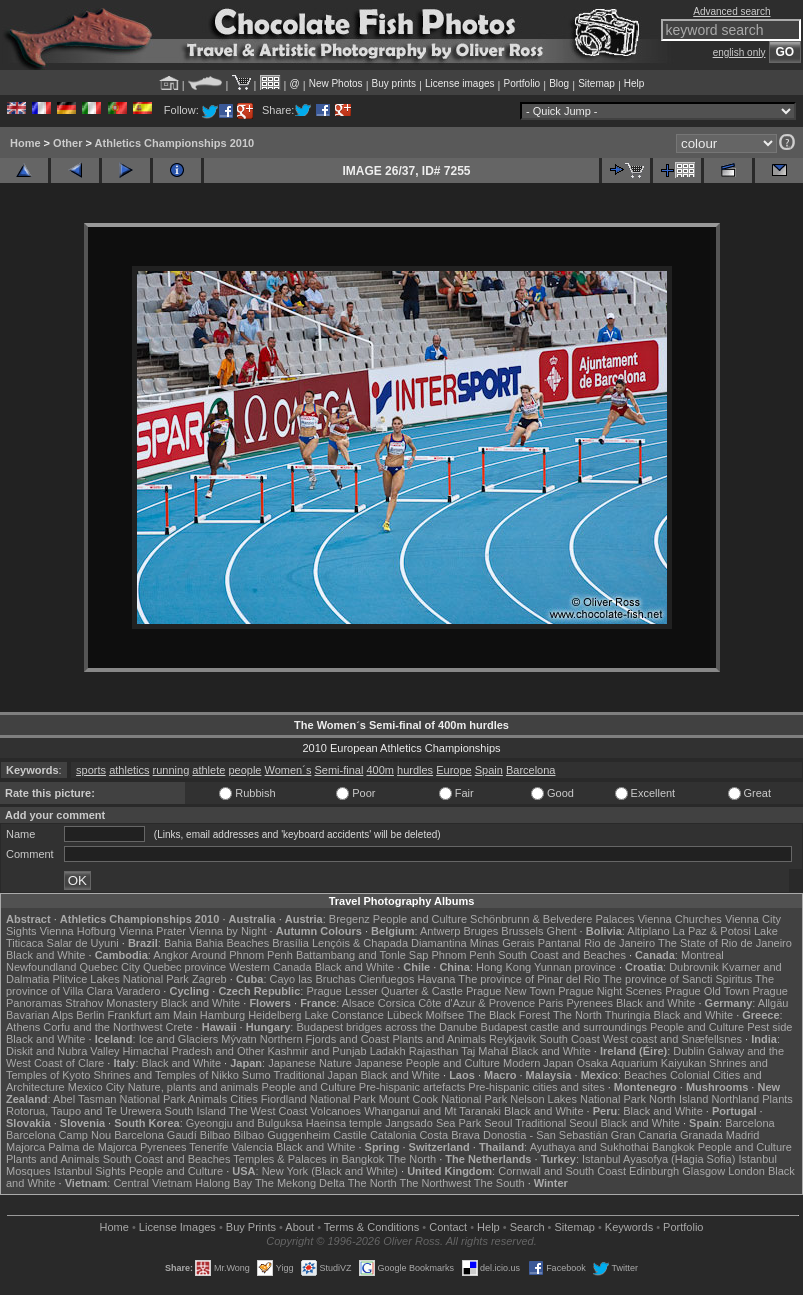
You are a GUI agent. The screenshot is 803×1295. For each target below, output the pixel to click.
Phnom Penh (463, 955)
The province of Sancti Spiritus (677, 979)
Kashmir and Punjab (317, 1051)
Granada (701, 1135)
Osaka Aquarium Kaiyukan (641, 1063)
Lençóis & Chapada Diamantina (389, 943)
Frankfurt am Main (152, 1015)
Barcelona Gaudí (155, 1135)
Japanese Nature (310, 1063)
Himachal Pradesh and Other (194, 1051)
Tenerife (208, 1147)
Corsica (396, 1003)
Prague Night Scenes (610, 991)
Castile (350, 1135)
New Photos (336, 83)
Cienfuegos (387, 979)
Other (67, 143)
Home (25, 143)
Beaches (645, 1075)
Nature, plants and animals (193, 1087)
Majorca (25, 1147)
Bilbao (215, 1135)
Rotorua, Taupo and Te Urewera (84, 1111)
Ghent (562, 931)
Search (527, 1227)
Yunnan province (575, 967)
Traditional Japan (315, 1075)
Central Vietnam (152, 1183)
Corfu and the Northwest (102, 1027)
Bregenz (349, 919)
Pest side (769, 1027)
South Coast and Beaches (562, 955)
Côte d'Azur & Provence (476, 1003)
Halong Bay (223, 1183)
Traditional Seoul (556, 1123)
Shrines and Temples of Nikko (165, 1075)
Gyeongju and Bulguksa (244, 1123)
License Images (177, 1227)
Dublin (688, 1051)
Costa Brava (449, 1135)
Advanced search (731, 11)
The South (499, 1183)
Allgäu (773, 1003)
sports (91, 770)
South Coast (569, 1039)
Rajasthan (434, 1051)
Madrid (743, 1135)
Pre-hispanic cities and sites (536, 1087)
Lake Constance (344, 1015)
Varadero (138, 991)
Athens (23, 1027)
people (244, 770)
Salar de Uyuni (83, 943)
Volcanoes (335, 1111)
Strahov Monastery (111, 1003)
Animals (207, 1099)
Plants (777, 1099)
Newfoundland (41, 967)
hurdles (415, 770)
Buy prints (394, 83)
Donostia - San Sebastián (545, 1135)
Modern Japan (538, 1063)
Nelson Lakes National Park (578, 1099)
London (746, 1171)
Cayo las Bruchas (313, 979)
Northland (735, 1099)
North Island (678, 1099)
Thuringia (628, 1015)
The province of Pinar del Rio (529, 979)
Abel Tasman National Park (119, 1099)
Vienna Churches (680, 919)
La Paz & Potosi (712, 931)
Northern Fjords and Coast (325, 1039)
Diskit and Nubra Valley (63, 1051)
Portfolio (521, 83)
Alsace (358, 1003)
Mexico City (96, 1087)
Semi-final (338, 770)
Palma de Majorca (92, 1147)
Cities (244, 1099)
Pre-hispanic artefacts (412, 1087)
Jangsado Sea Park (433, 1123)
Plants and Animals (439, 1039)
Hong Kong (503, 967)
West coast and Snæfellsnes (672, 1039)
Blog (559, 83)
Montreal (702, 955)
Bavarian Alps (39, 1015)
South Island (195, 1111)
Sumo (256, 1075)
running (171, 770)
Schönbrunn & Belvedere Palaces (552, 919)
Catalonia (393, 1135)
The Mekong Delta (300, 1183)
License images (459, 83)
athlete (208, 770)
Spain (489, 770)
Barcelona (531, 770)
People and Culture (420, 919)
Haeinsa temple (344, 1123)
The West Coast (268, 1111)
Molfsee (445, 1015)
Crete (179, 1027)
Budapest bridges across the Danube (386, 1027)
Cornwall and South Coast (562, 1171)
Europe (453, 770)
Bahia (178, 943)
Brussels (522, 931)
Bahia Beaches (232, 943)
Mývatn (238, 1039)
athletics (129, 770)
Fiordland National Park (318, 1099)
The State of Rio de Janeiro (725, 943)
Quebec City (109, 967)
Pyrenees (589, 1003)
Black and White (45, 955)
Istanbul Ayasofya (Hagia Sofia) (658, 1159)
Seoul (498, 1123)
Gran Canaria (644, 1135)
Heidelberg (274, 1015)
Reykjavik (512, 1039)
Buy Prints (251, 1227)
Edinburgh (654, 1171)
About (299, 1227)
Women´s (288, 770)
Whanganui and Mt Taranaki (432, 1111)
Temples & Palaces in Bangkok (308, 1159)
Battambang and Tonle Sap (362, 955)
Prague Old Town (707, 991)
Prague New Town (510, 991)
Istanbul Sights (90, 1171)
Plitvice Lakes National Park (120, 979)
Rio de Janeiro (619, 943)
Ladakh (388, 1051)
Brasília (290, 943)
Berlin (90, 1015)
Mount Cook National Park (443, 1099)
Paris (550, 1003)
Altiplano (648, 931)
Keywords (629, 1227)
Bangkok (673, 1147)
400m (380, 770)
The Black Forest (508, 1015)
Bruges (480, 931)
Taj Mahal (484, 1051)
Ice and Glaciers (178, 1039)
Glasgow (703, 1171)
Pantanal (559, 943)
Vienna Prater (152, 931)
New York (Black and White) (330, 1171)
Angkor (170, 955)
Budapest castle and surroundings (564, 1027)
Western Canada (270, 967)
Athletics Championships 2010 (175, 143)
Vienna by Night (227, 931)
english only (739, 52)
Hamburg (222, 1015)
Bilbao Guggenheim (282, 1135)
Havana (437, 979)
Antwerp (440, 931)
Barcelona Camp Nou (58, 1135)
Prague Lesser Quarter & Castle (384, 991)
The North (577, 1015)
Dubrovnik (694, 967)
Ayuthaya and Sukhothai (589, 1147)
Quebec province (184, 967)
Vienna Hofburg (78, 931)
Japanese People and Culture (427, 1063)
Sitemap (596, 83)
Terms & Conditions (371, 1227)
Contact (448, 1227)
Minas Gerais (502, 943)
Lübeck (404, 1015)
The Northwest (435, 1183)
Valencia (251, 1147)
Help (634, 83)
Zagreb (209, 979)
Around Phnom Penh (242, 955)
